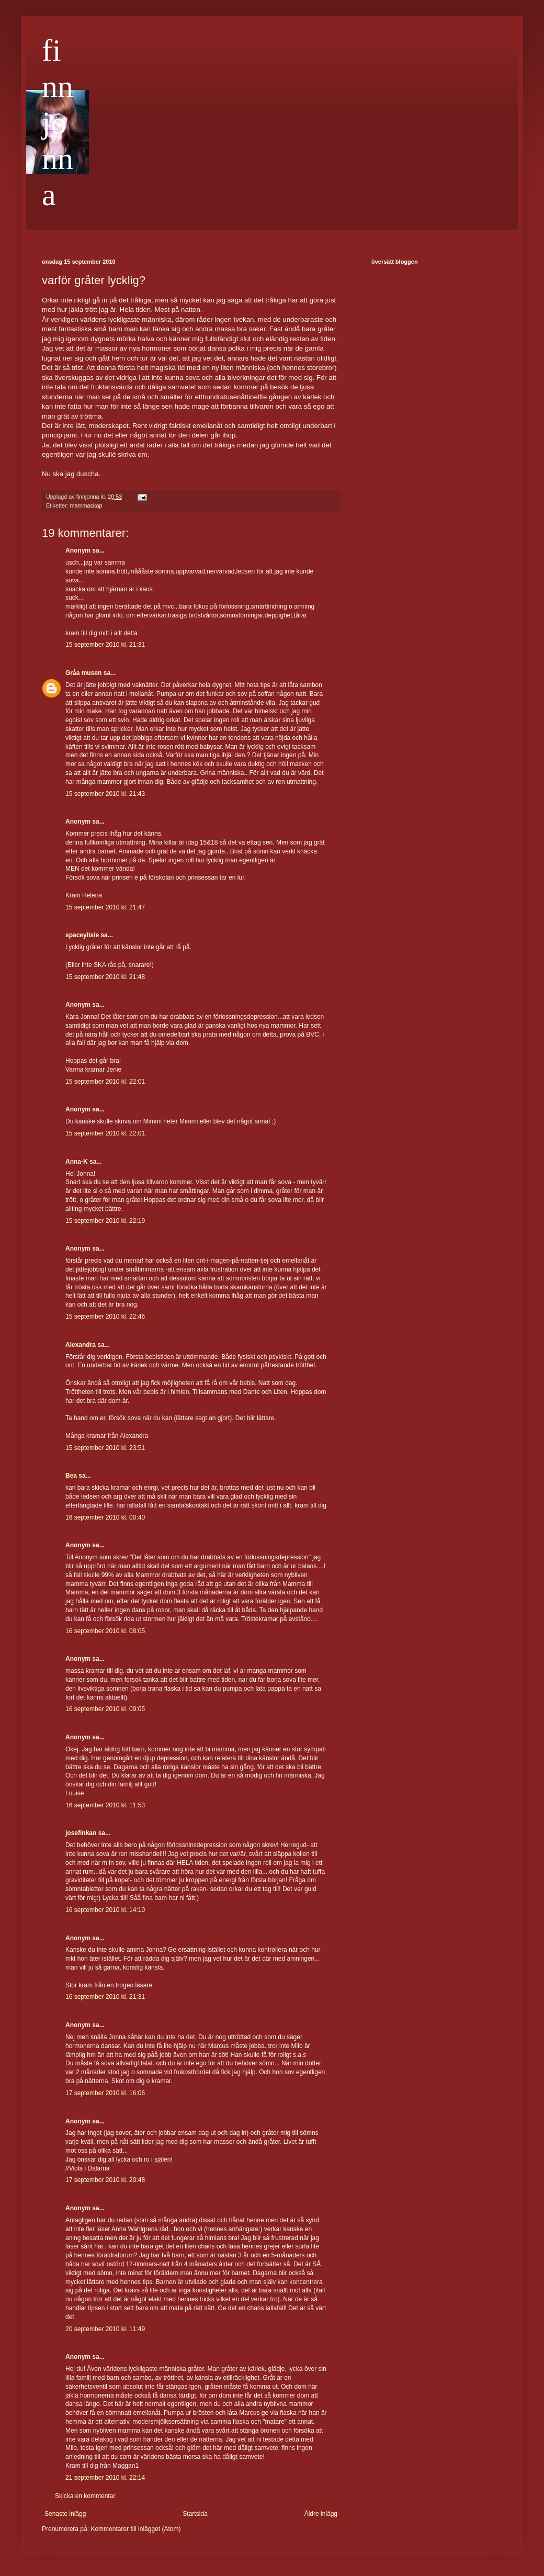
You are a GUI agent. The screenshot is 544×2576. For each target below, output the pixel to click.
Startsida (195, 2513)
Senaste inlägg (65, 2513)
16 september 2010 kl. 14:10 (105, 1910)
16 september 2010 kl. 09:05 (105, 1709)
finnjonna (57, 122)
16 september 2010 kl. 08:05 (105, 1631)
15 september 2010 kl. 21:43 (105, 793)
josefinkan (80, 1833)
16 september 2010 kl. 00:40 (105, 1517)
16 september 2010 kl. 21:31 (105, 1996)
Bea (71, 1475)
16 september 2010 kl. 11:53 (105, 1805)
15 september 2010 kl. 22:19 (105, 1220)
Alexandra (80, 1344)
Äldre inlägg (320, 2513)
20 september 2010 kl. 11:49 (105, 2329)
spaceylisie (82, 935)
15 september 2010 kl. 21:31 (105, 644)
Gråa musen (83, 673)
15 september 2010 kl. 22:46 (105, 1316)
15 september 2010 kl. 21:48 (105, 977)
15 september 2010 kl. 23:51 (105, 1448)
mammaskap (86, 505)
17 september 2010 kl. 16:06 (105, 2093)
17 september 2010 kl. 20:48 (105, 2180)
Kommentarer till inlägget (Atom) (135, 2529)
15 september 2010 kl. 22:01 (105, 1081)
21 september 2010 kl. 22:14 (105, 2477)
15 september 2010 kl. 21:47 (105, 907)
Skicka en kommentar (85, 2496)
